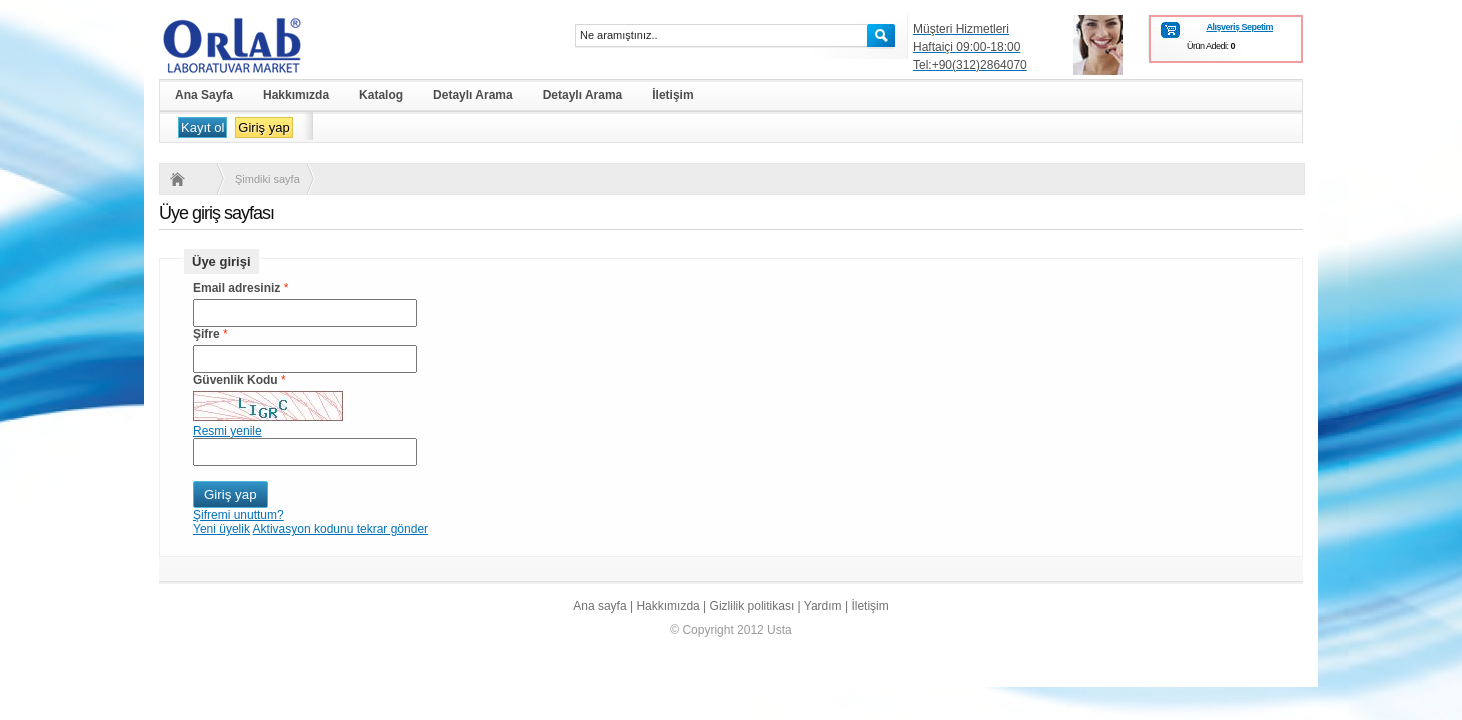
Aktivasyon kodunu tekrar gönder (340, 529)
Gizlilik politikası (752, 606)
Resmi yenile (227, 431)
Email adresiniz (236, 288)
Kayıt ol (202, 127)
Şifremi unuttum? (238, 515)
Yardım (823, 606)
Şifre (206, 334)
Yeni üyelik (221, 529)
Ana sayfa (599, 606)
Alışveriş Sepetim (1239, 27)
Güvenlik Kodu (235, 380)
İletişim (869, 606)
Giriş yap (263, 127)
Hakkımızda (667, 606)
